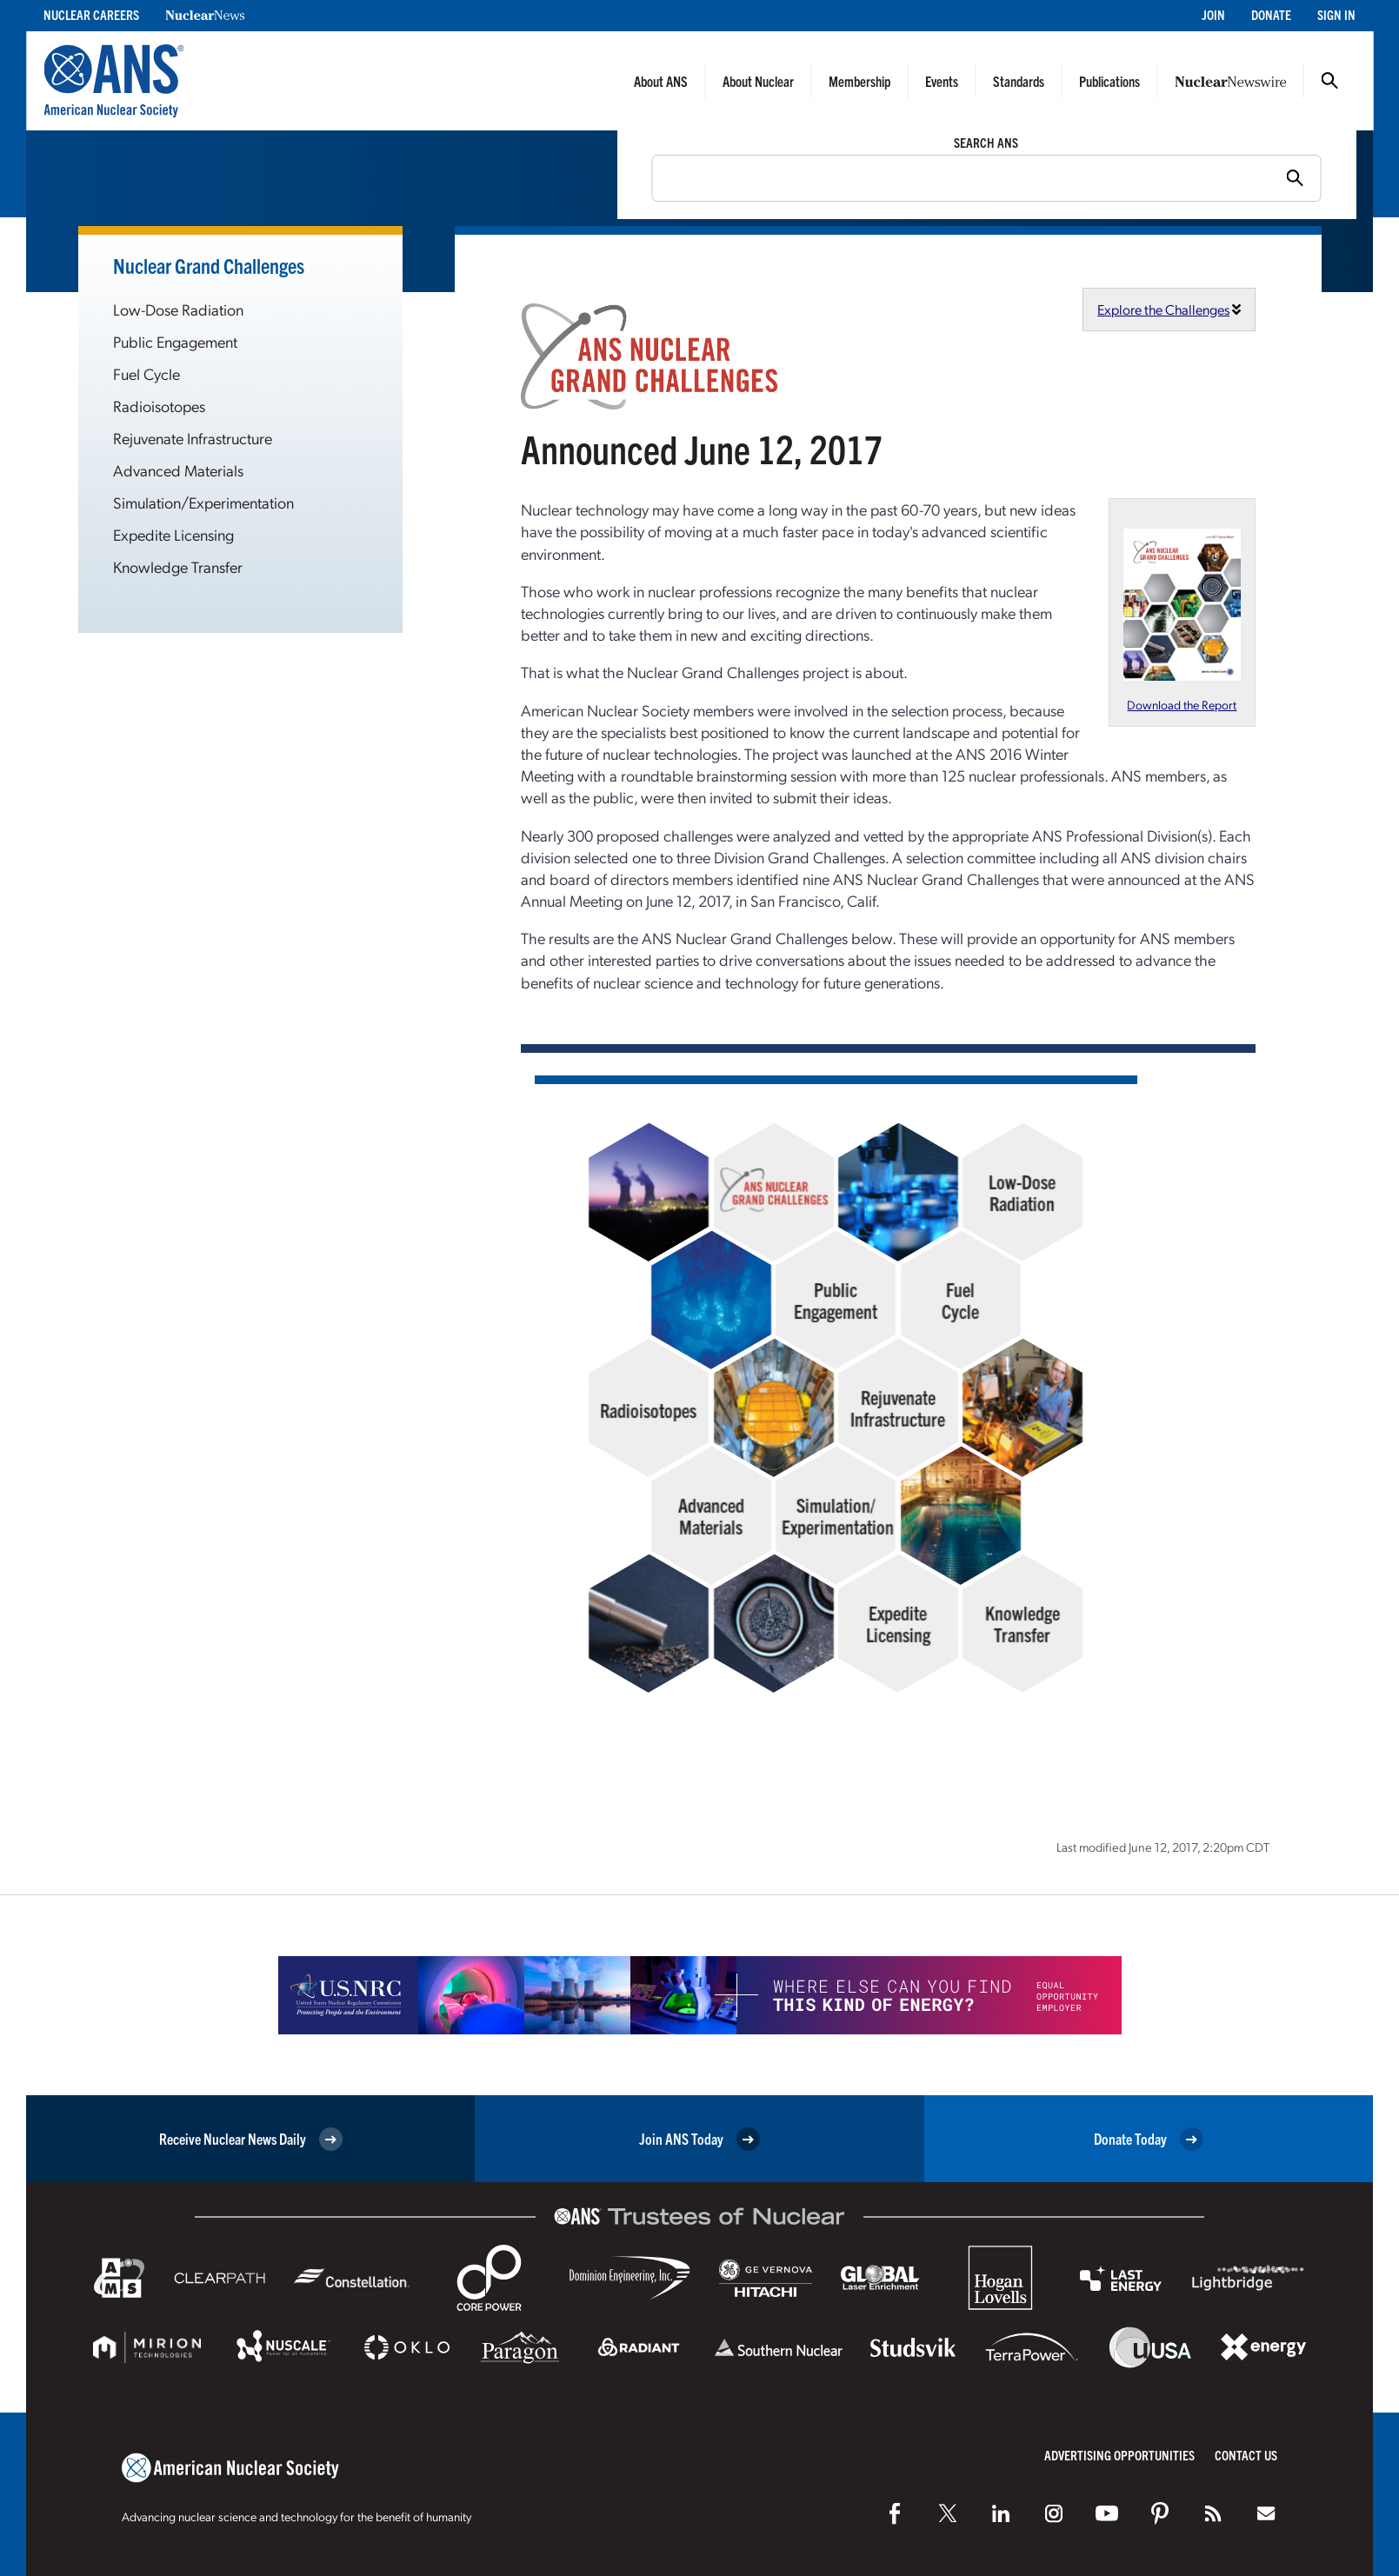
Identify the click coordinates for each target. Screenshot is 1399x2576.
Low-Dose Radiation (178, 309)
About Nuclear (758, 81)
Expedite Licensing (173, 534)
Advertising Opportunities (1119, 2454)
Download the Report (1181, 704)
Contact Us (1246, 2454)
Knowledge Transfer (178, 566)
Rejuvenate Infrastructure (192, 438)
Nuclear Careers (91, 14)
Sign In (1336, 14)
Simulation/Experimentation (203, 502)
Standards (1018, 81)
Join (1213, 14)
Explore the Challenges (1163, 309)
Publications (1109, 81)
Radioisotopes (159, 406)
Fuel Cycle (146, 373)
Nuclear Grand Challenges (208, 265)
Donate (1271, 14)
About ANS (661, 81)
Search (1329, 80)
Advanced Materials (178, 470)
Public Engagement (175, 341)
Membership (859, 81)
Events (941, 81)
